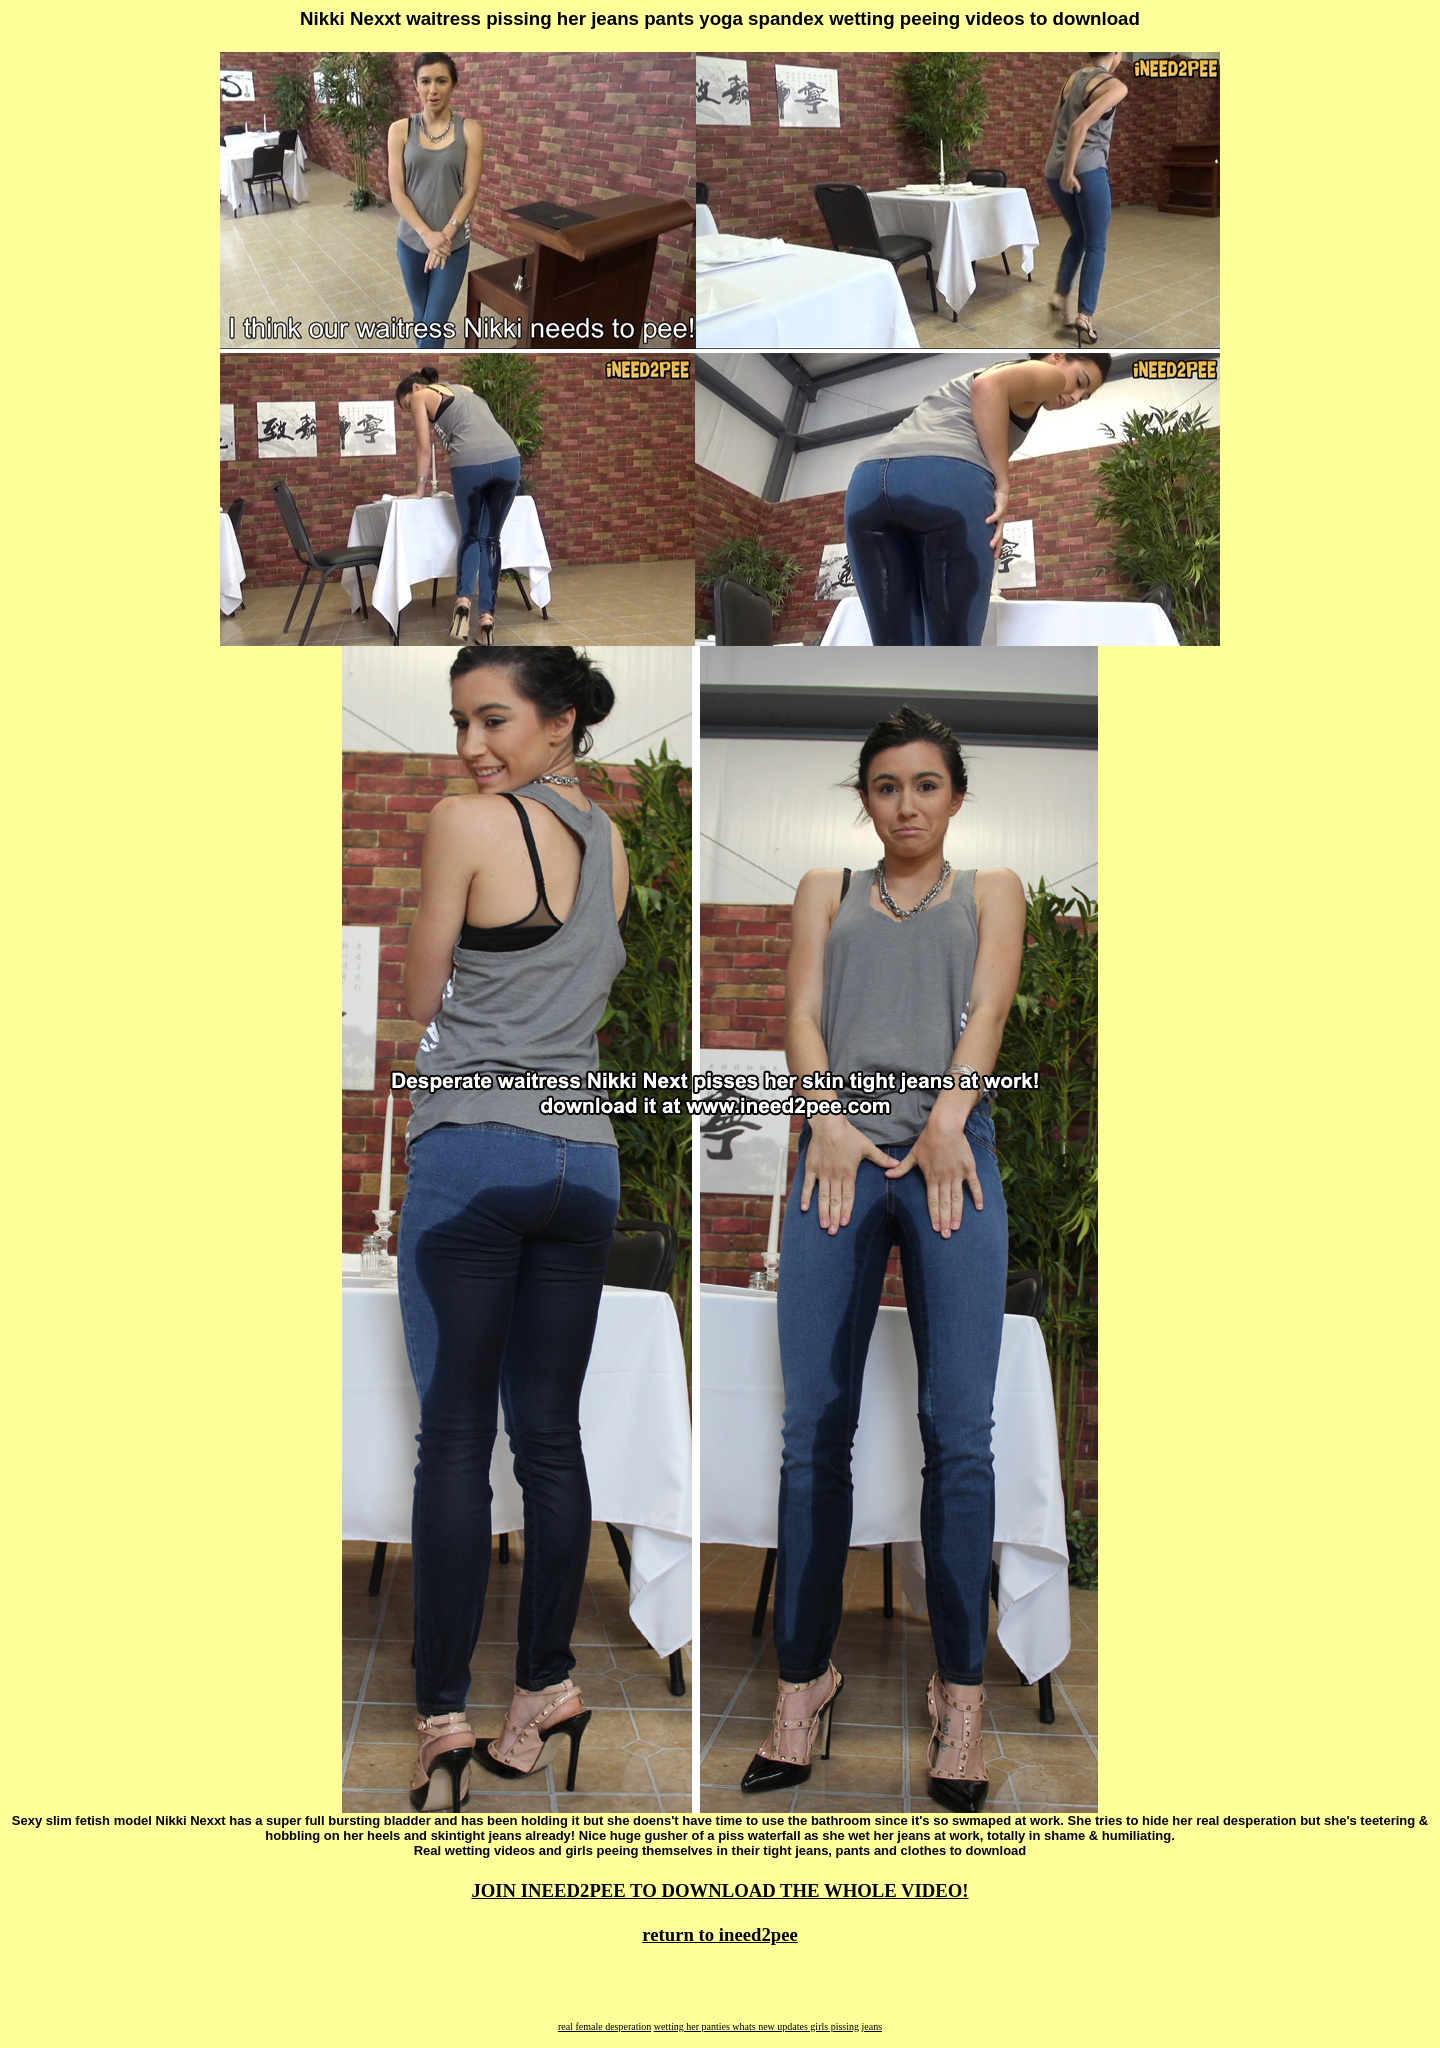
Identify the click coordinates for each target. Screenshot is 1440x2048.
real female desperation (604, 2026)
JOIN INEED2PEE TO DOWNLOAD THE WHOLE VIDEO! (719, 1890)
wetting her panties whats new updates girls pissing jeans (768, 2026)
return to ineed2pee (720, 1934)
